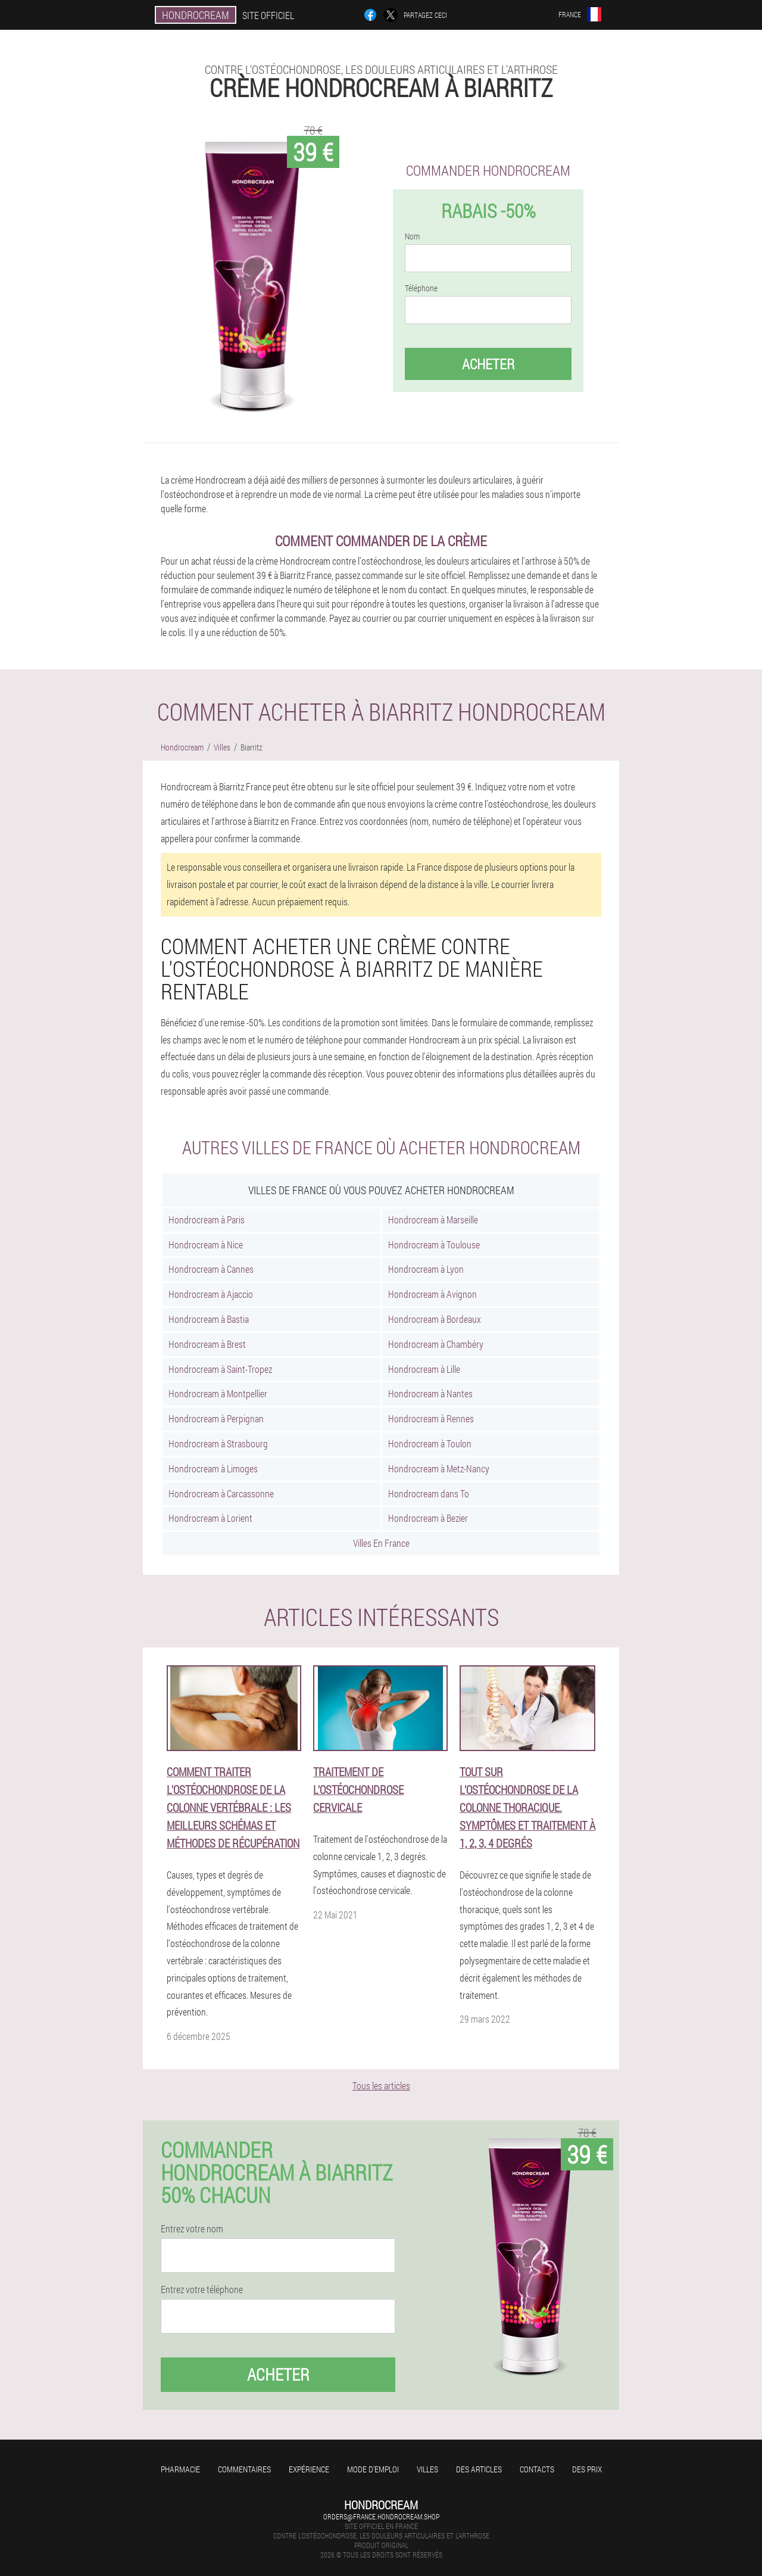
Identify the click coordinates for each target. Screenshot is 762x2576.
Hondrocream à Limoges (213, 1468)
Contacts (537, 2469)
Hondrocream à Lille (424, 1369)
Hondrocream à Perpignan (216, 1418)
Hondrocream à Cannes (211, 1269)
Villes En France (381, 1543)
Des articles (479, 2469)
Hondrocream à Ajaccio (210, 1294)
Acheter (488, 363)
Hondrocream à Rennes (431, 1418)
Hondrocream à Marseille (433, 1219)
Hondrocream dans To (428, 1493)
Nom (412, 236)
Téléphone (421, 288)
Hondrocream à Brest (207, 1344)
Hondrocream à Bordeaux (434, 1319)
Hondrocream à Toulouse (434, 1244)
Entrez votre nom (192, 2229)
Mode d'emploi (373, 2469)
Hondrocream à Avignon (432, 1294)
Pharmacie (180, 2469)
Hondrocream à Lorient (210, 1518)
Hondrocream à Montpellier (217, 1393)
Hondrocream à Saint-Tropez (220, 1369)
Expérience (309, 2469)
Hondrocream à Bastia (208, 1319)
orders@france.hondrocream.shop (381, 2516)
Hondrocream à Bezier (428, 1518)
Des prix (587, 2469)
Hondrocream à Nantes (430, 1393)
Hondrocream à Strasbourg (218, 1443)
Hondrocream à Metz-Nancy (438, 1468)
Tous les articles (381, 2085)
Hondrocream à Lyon (426, 1269)
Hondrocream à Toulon (429, 1443)
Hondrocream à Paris (206, 1219)
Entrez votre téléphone (202, 2289)
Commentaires (244, 2469)
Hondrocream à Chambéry (435, 1344)
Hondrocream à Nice (205, 1244)
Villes (427, 2469)
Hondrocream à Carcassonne (221, 1493)
